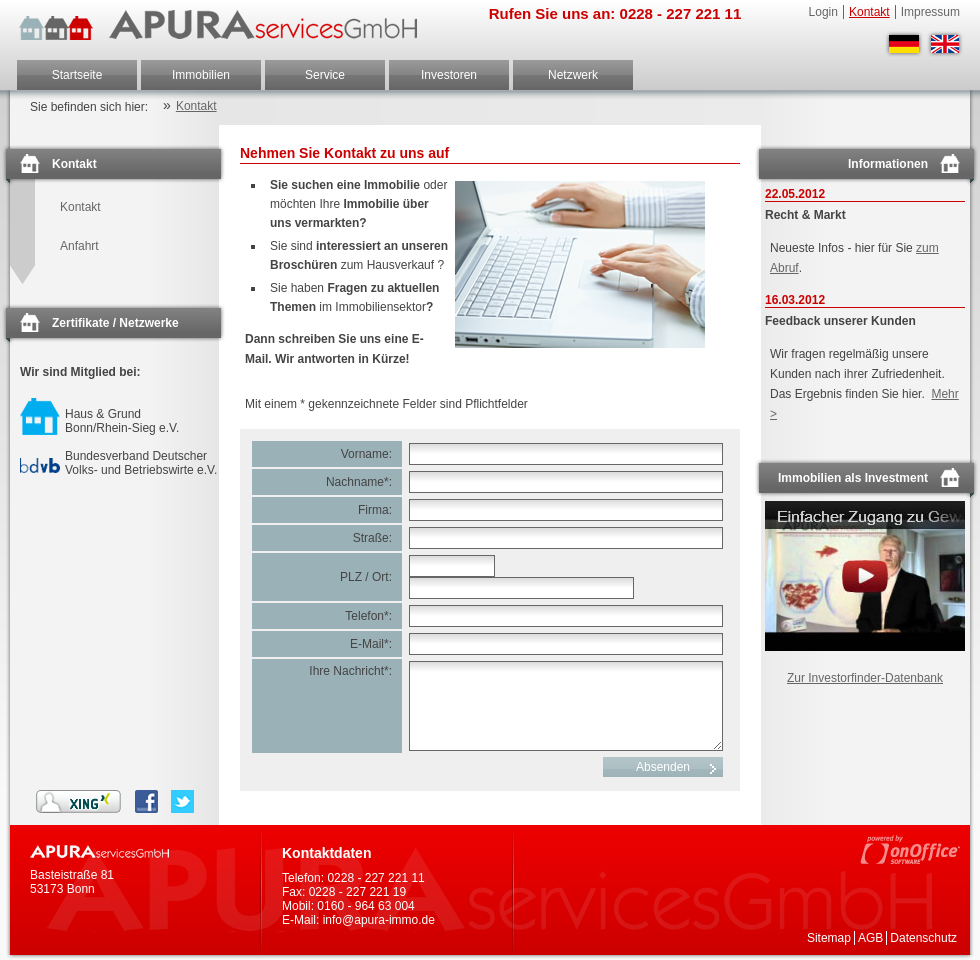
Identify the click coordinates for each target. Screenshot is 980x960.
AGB (870, 938)
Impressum (930, 12)
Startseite (77, 75)
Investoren (449, 75)
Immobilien (201, 75)
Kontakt (869, 12)
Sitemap (829, 938)
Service (325, 75)
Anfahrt (79, 246)
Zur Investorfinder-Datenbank (865, 678)
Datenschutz (923, 938)
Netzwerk (573, 75)
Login (823, 12)
